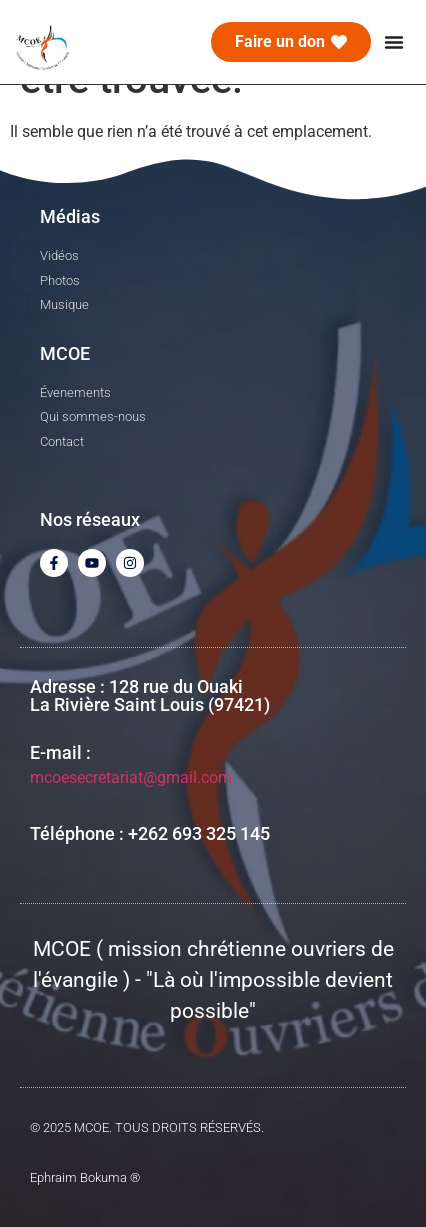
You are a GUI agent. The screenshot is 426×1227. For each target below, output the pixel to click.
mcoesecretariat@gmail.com (131, 777)
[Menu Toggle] (394, 42)
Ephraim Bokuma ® (85, 1177)
